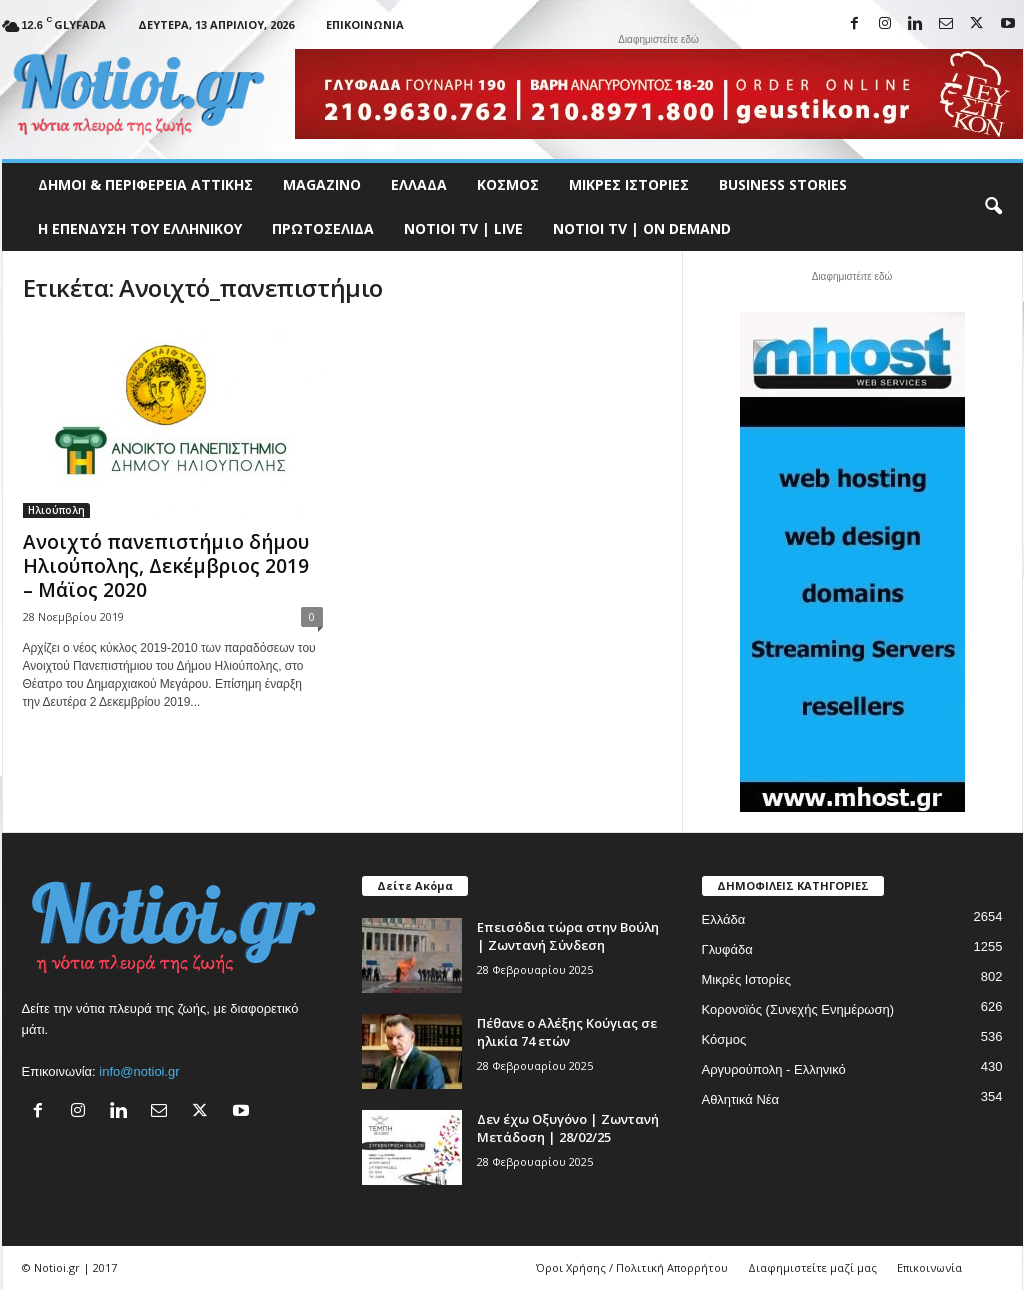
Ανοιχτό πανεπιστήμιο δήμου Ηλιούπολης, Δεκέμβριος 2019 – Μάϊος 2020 (166, 566)
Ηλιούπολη (56, 510)
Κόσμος (508, 184)
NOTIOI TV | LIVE (463, 228)
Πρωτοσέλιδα (323, 228)
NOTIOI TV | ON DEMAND (642, 228)
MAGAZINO (322, 184)
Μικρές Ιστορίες (629, 184)
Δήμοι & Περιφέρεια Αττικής (145, 184)
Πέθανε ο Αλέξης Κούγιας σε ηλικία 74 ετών (567, 1032)
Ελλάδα (419, 184)
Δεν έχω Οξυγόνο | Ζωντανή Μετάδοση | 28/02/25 (568, 1128)
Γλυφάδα (727, 949)
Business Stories (783, 184)
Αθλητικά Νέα (741, 1099)
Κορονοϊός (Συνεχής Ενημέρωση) (798, 1009)
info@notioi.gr (139, 1071)
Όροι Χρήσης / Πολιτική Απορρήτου (632, 1267)
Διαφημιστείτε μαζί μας (812, 1267)
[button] (993, 207)
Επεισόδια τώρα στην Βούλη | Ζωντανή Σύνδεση (568, 936)
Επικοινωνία (365, 24)
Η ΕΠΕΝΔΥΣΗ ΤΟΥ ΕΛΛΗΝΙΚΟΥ (140, 228)
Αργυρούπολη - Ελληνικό (774, 1069)
